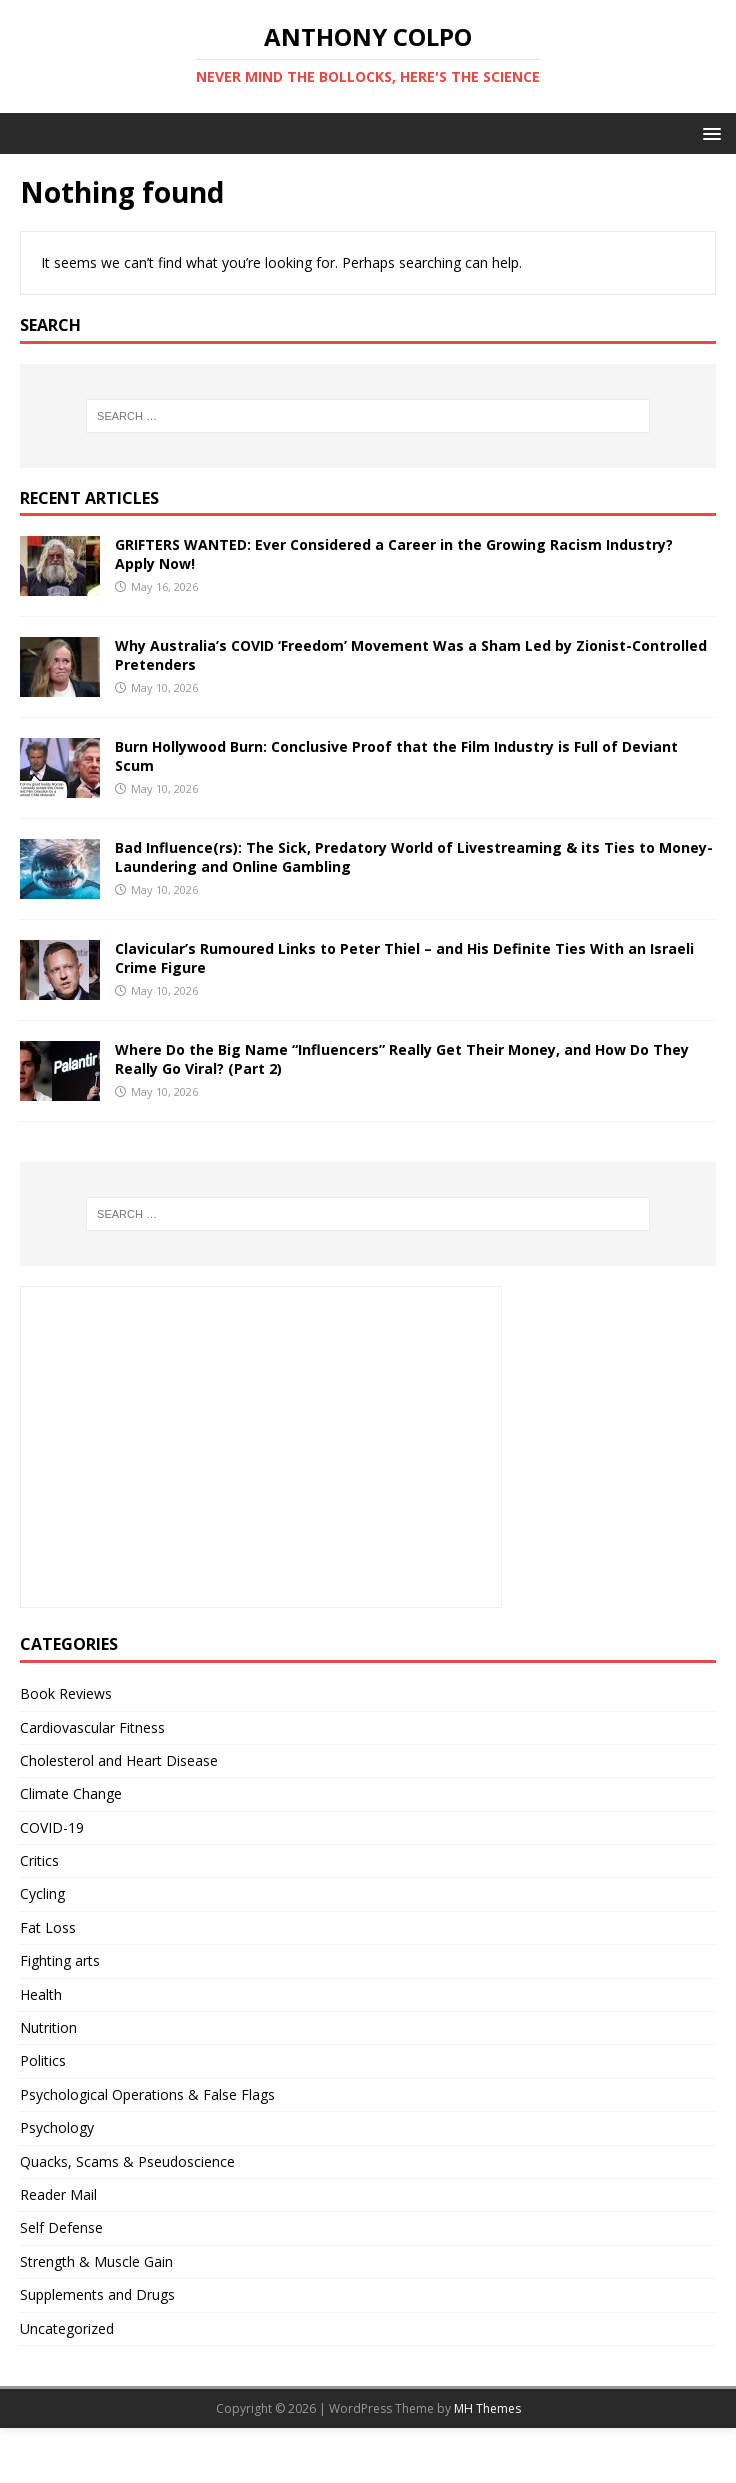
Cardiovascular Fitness (92, 1727)
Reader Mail (58, 2194)
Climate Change (71, 1793)
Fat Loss (48, 1927)
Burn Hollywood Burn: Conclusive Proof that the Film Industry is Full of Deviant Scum (396, 755)
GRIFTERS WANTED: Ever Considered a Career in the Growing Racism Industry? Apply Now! (394, 553)
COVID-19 (52, 1827)
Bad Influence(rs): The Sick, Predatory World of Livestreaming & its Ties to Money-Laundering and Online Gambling (414, 856)
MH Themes (487, 2408)
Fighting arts (60, 1960)
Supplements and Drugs (97, 2294)
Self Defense (61, 2227)
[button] (708, 132)
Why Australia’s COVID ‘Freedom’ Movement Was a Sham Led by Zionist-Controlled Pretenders (411, 654)
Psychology (57, 2127)
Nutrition (48, 2027)
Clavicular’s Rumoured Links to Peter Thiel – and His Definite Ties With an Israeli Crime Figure (404, 957)
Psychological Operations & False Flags (147, 2094)
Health (41, 1994)
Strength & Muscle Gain (96, 2261)
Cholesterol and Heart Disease (119, 1760)
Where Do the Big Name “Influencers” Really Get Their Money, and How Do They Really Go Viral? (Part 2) (402, 1058)
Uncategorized (67, 2328)
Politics (43, 2060)
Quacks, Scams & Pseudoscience (127, 2161)
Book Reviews (66, 1693)
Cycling (42, 1893)
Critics (39, 1860)
